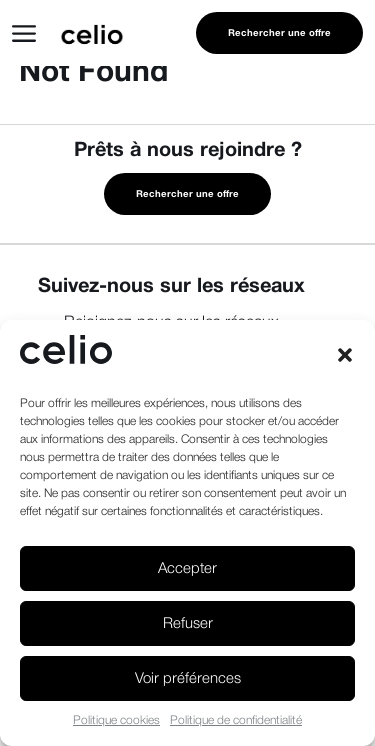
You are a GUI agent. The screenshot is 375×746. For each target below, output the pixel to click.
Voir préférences (188, 679)
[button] (345, 355)
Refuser (188, 624)
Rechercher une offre (279, 33)
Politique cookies (116, 720)
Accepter (187, 569)
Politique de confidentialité (236, 720)
